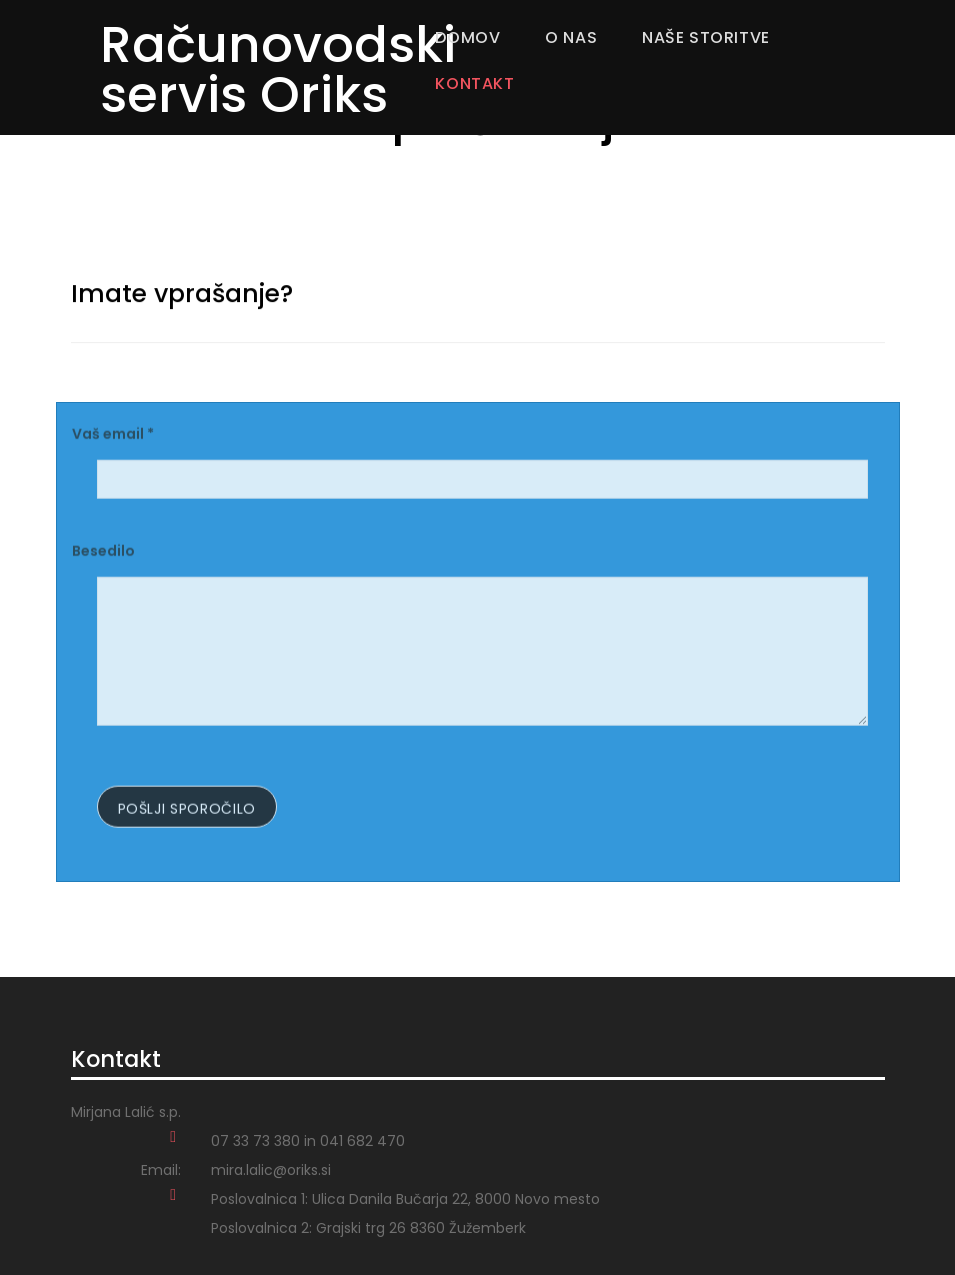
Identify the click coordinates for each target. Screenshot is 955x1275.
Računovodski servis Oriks (278, 70)
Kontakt (474, 83)
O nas (571, 37)
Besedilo (103, 554)
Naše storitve (706, 37)
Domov (467, 37)
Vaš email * (113, 437)
